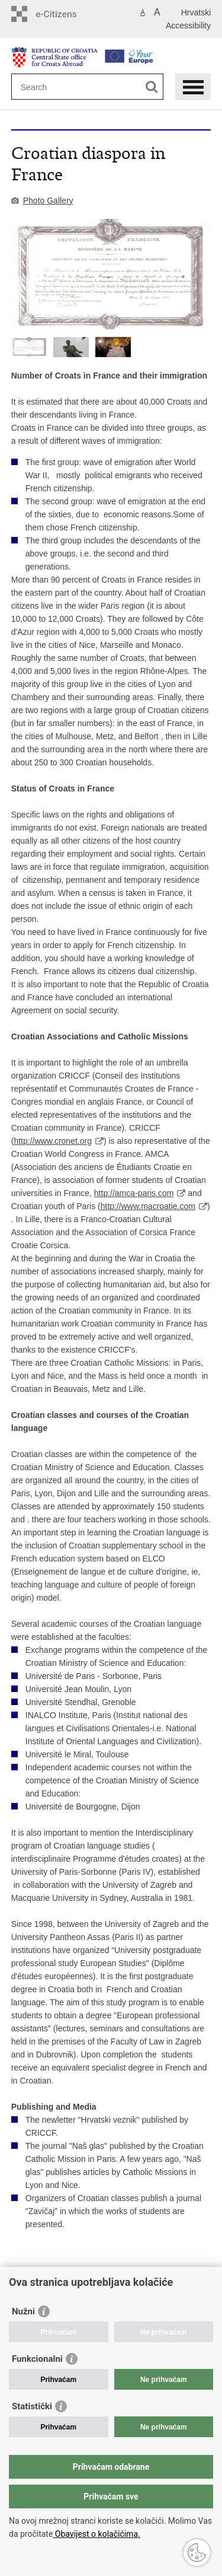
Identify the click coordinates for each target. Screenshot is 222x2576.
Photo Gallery (48, 200)
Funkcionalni (37, 2359)
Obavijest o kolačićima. (96, 2534)
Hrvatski (196, 12)
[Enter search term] (63, 87)
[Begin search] (152, 87)
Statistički (32, 2406)
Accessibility (188, 25)
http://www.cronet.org (53, 1141)
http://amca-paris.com (134, 1193)
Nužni (23, 2311)
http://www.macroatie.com (148, 1206)
